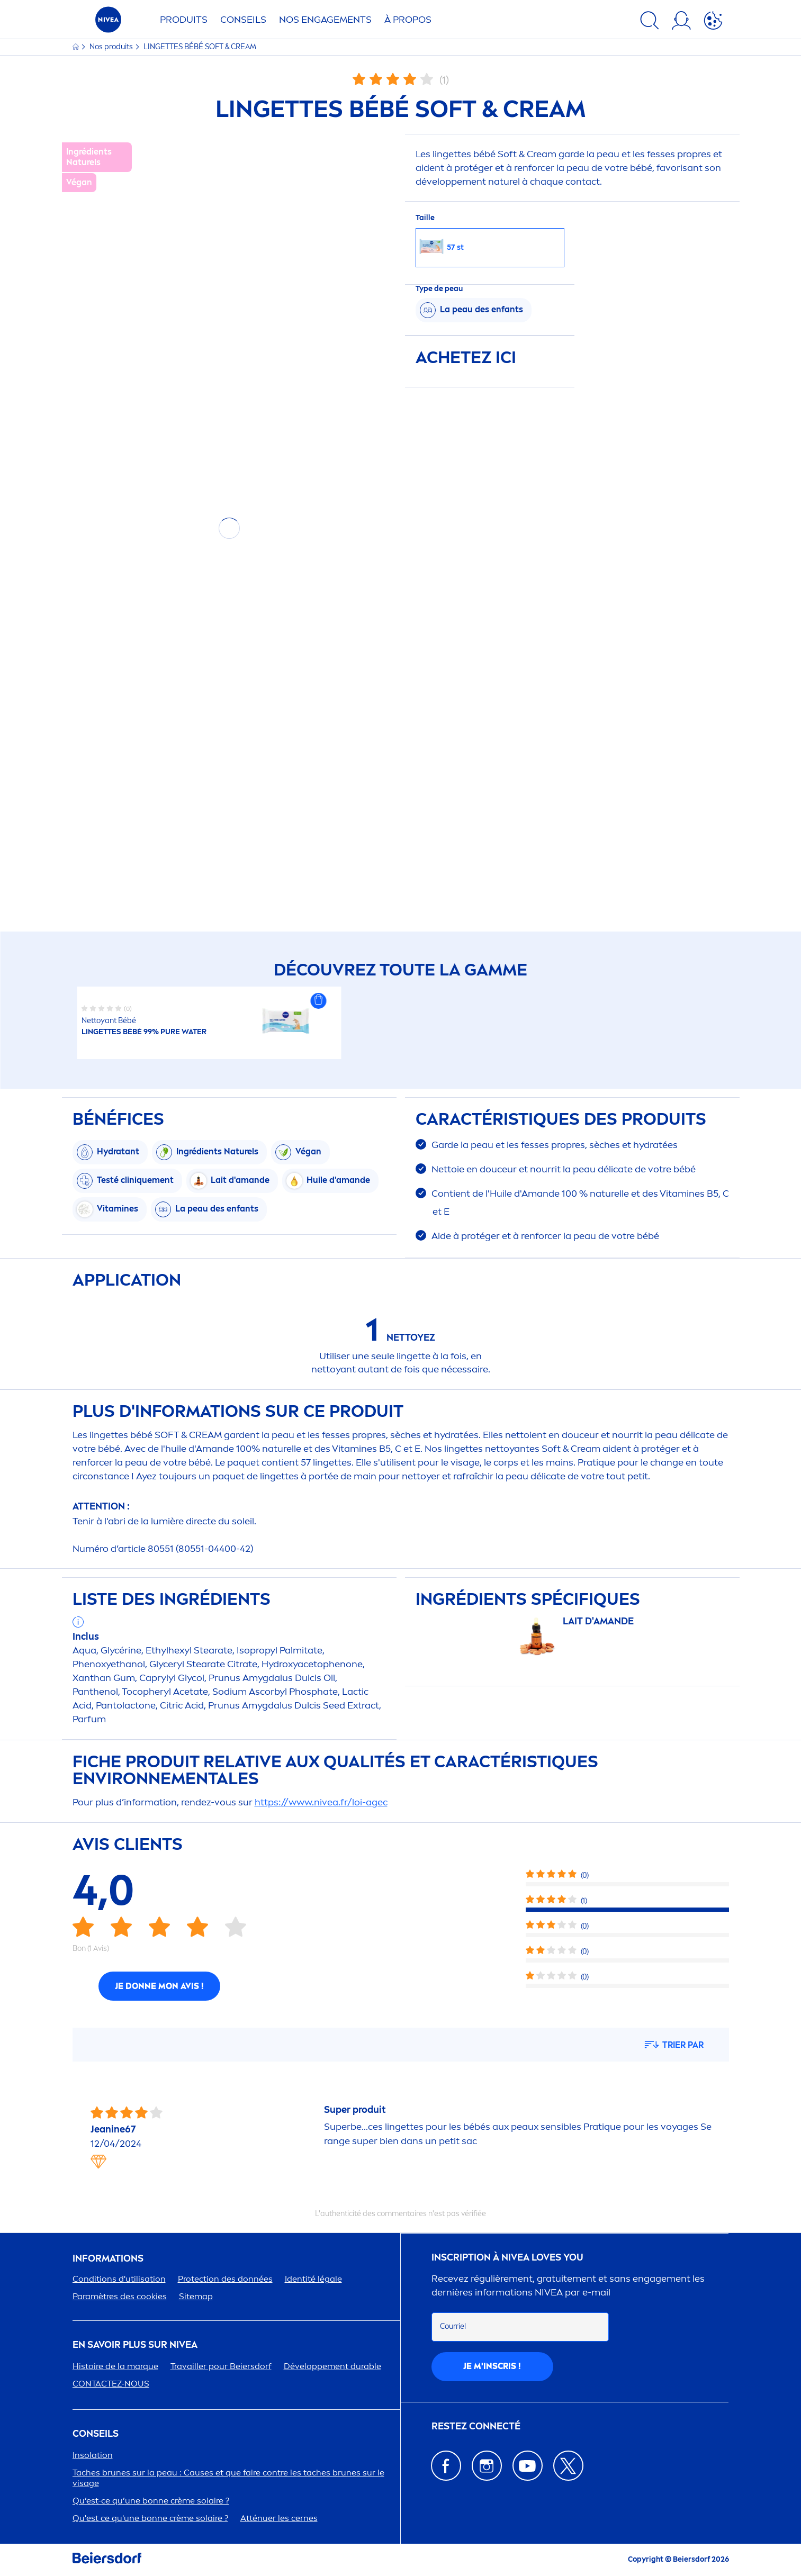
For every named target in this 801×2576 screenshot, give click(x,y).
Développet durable (332, 2366)
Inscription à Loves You (507, 2257)
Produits (184, 19)
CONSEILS (96, 2433)
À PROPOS (407, 19)
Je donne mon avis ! (159, 1986)
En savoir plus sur (135, 2345)
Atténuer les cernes (279, 2518)
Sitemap (196, 2296)
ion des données (225, 2279)
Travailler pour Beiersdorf (221, 2366)
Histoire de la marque (115, 2366)
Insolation (93, 2455)
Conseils (243, 19)
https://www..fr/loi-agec (321, 1802)
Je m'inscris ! (492, 2366)
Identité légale (313, 2279)
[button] (318, 1001)
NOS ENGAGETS (325, 19)
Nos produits (111, 46)
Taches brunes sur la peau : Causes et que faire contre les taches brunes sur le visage (228, 2477)
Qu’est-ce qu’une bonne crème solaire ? (151, 2501)
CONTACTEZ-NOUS (111, 2384)
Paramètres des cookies (120, 2296)
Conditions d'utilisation (119, 2279)
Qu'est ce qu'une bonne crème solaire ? (150, 2518)
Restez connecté (475, 2426)
